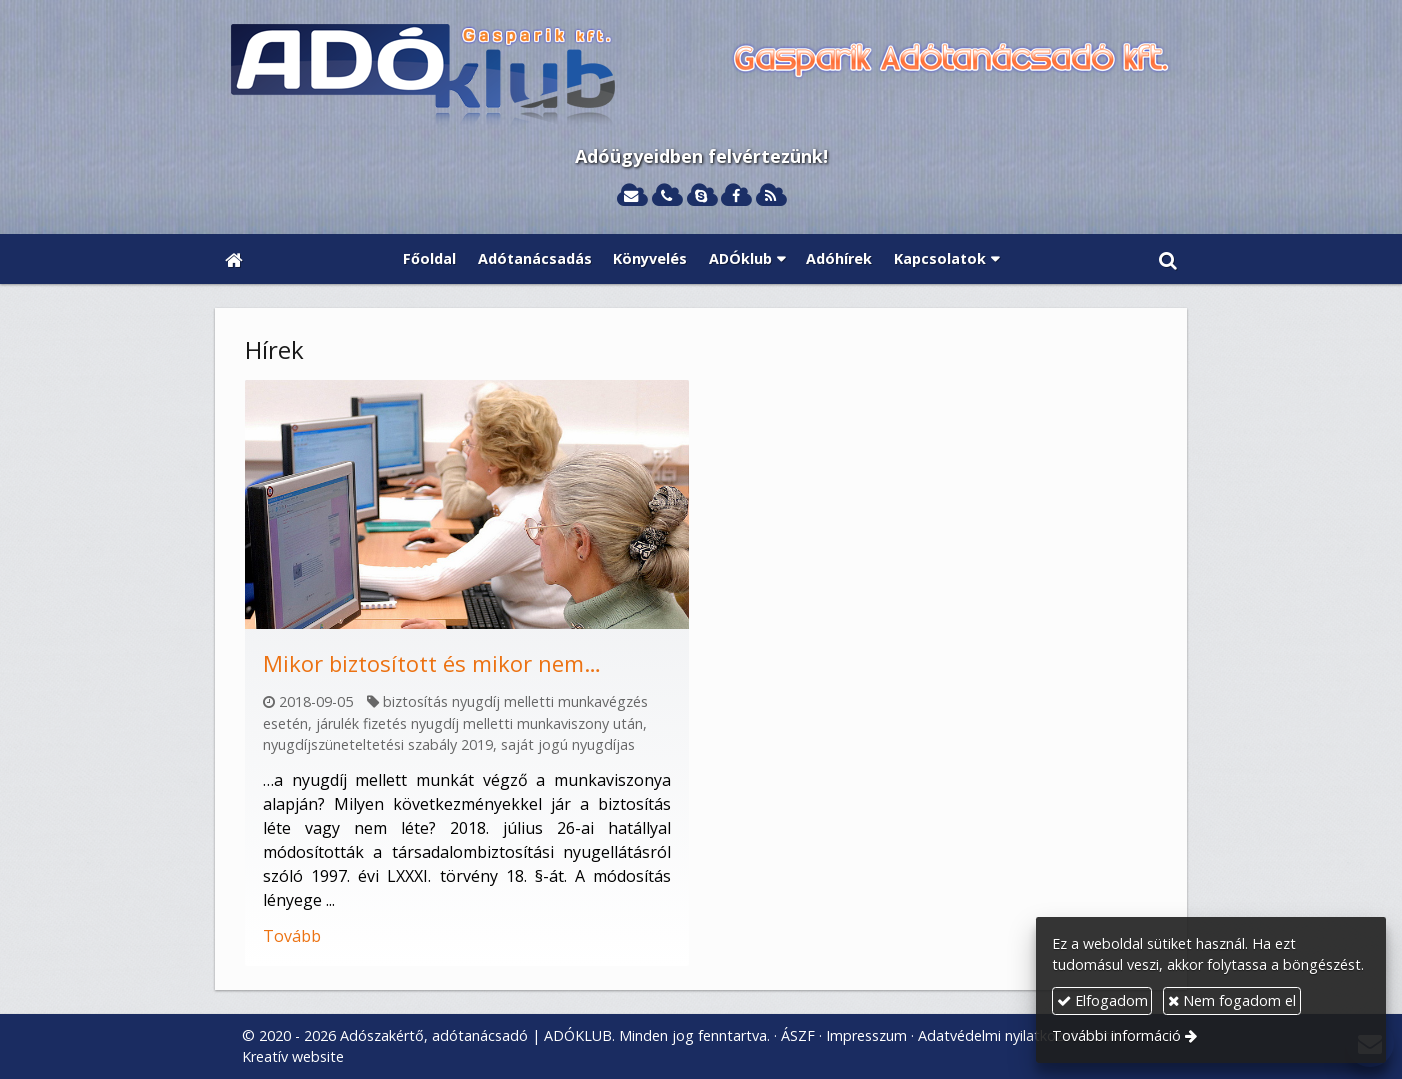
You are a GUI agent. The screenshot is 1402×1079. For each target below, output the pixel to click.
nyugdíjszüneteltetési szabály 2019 (378, 744)
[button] (1168, 259)
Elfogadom (1102, 1000)
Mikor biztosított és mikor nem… (432, 663)
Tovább (292, 936)
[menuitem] (429, 259)
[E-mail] (631, 196)
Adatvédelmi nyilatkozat (997, 1035)
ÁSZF (798, 1035)
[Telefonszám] (666, 196)
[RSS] (770, 196)
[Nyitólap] (701, 76)
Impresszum (866, 1035)
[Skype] (701, 196)
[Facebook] (735, 196)
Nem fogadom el (1232, 1000)
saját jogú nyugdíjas (568, 744)
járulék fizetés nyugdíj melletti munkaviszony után (479, 723)
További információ (1116, 1035)
